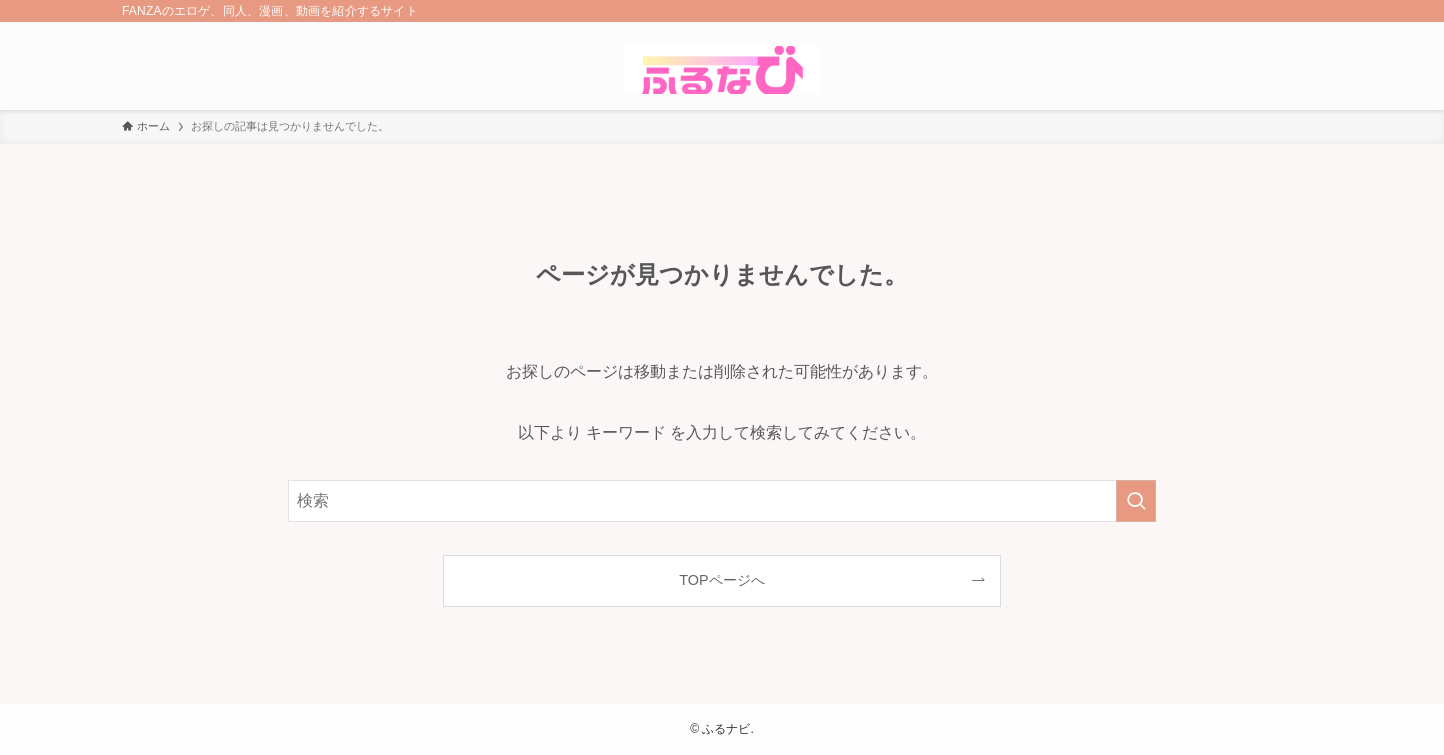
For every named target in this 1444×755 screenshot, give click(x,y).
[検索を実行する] (1136, 501)
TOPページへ (721, 580)
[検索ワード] (722, 501)
